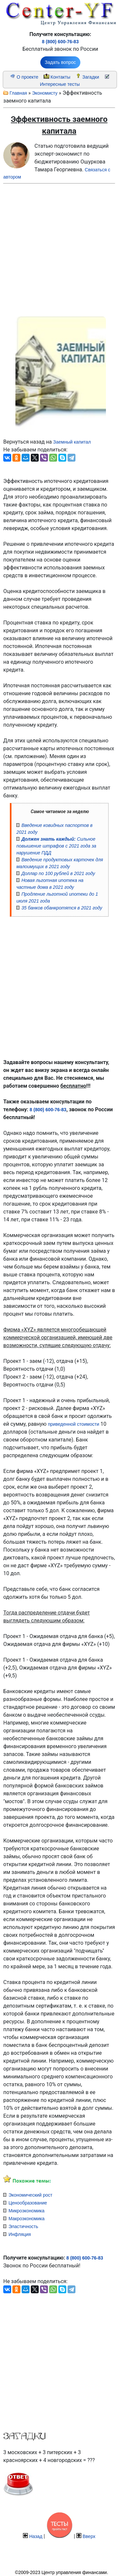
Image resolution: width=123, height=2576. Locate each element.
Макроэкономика (27, 2218)
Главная (18, 93)
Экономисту (45, 93)
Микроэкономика (27, 2210)
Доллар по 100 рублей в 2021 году (58, 873)
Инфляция (20, 2234)
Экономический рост (30, 2195)
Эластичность (23, 2226)
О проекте (27, 77)
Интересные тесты (60, 84)
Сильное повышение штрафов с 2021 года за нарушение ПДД (56, 845)
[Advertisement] (54, 248)
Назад (35, 2536)
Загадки (90, 77)
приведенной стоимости (73, 1424)
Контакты (60, 77)
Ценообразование (28, 2202)
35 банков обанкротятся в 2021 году (61, 907)
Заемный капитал (72, 442)
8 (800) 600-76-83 (60, 41)
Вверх (89, 2536)
